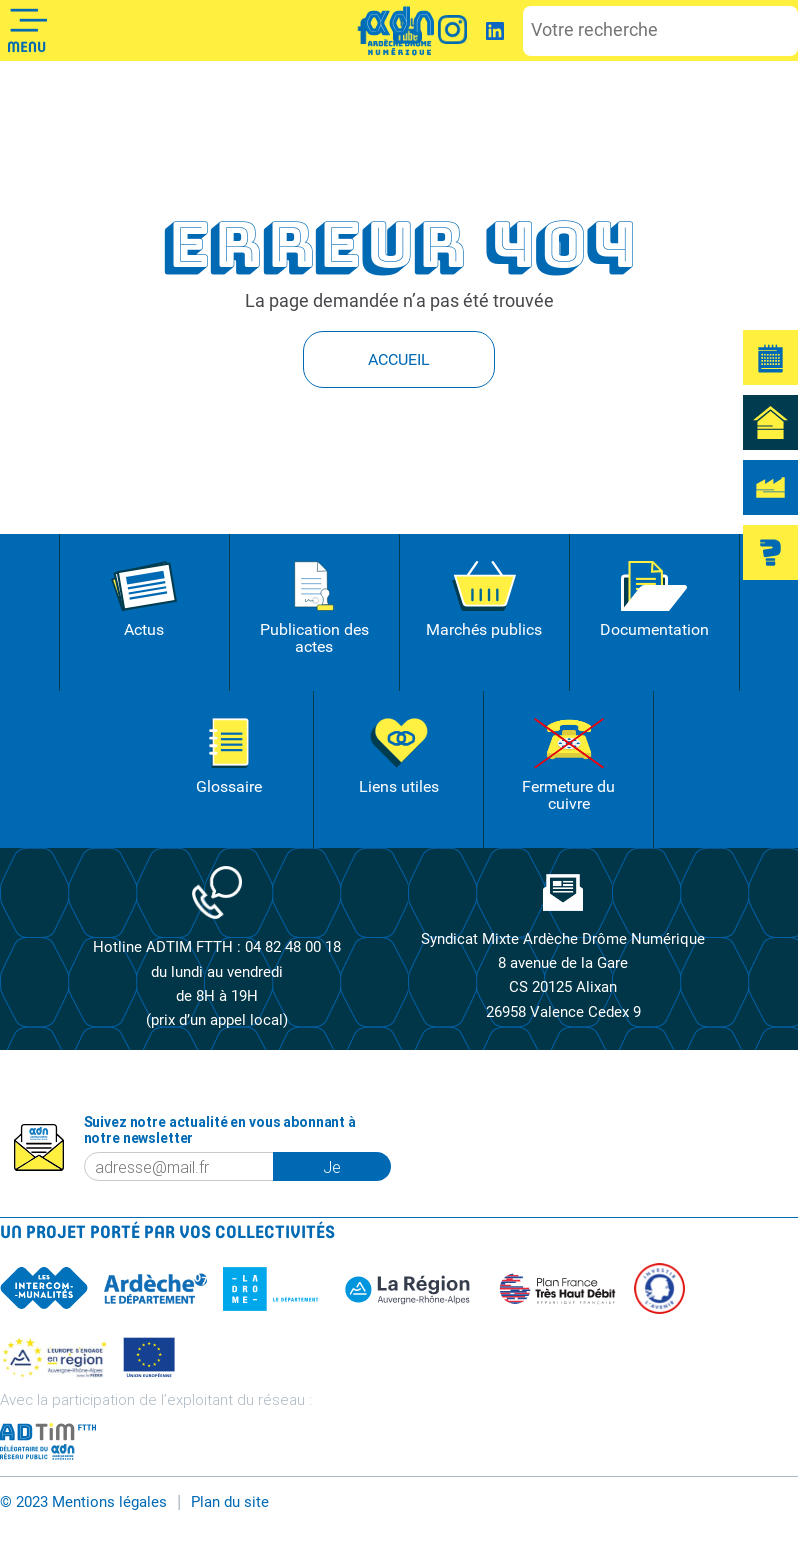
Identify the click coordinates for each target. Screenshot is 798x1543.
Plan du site (230, 1499)
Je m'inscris (358, 1164)
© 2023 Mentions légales (83, 1499)
